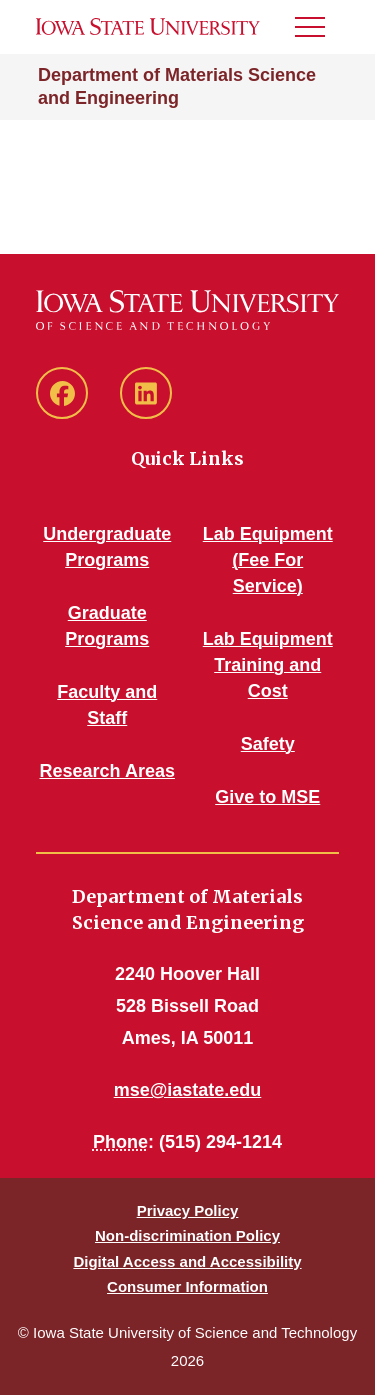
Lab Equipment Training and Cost (268, 665)
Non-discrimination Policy (187, 1235)
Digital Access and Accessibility (187, 1261)
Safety (268, 744)
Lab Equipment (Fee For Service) (268, 560)
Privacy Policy (188, 1210)
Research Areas (107, 771)
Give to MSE (267, 797)
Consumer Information (187, 1286)
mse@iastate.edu (188, 1090)
